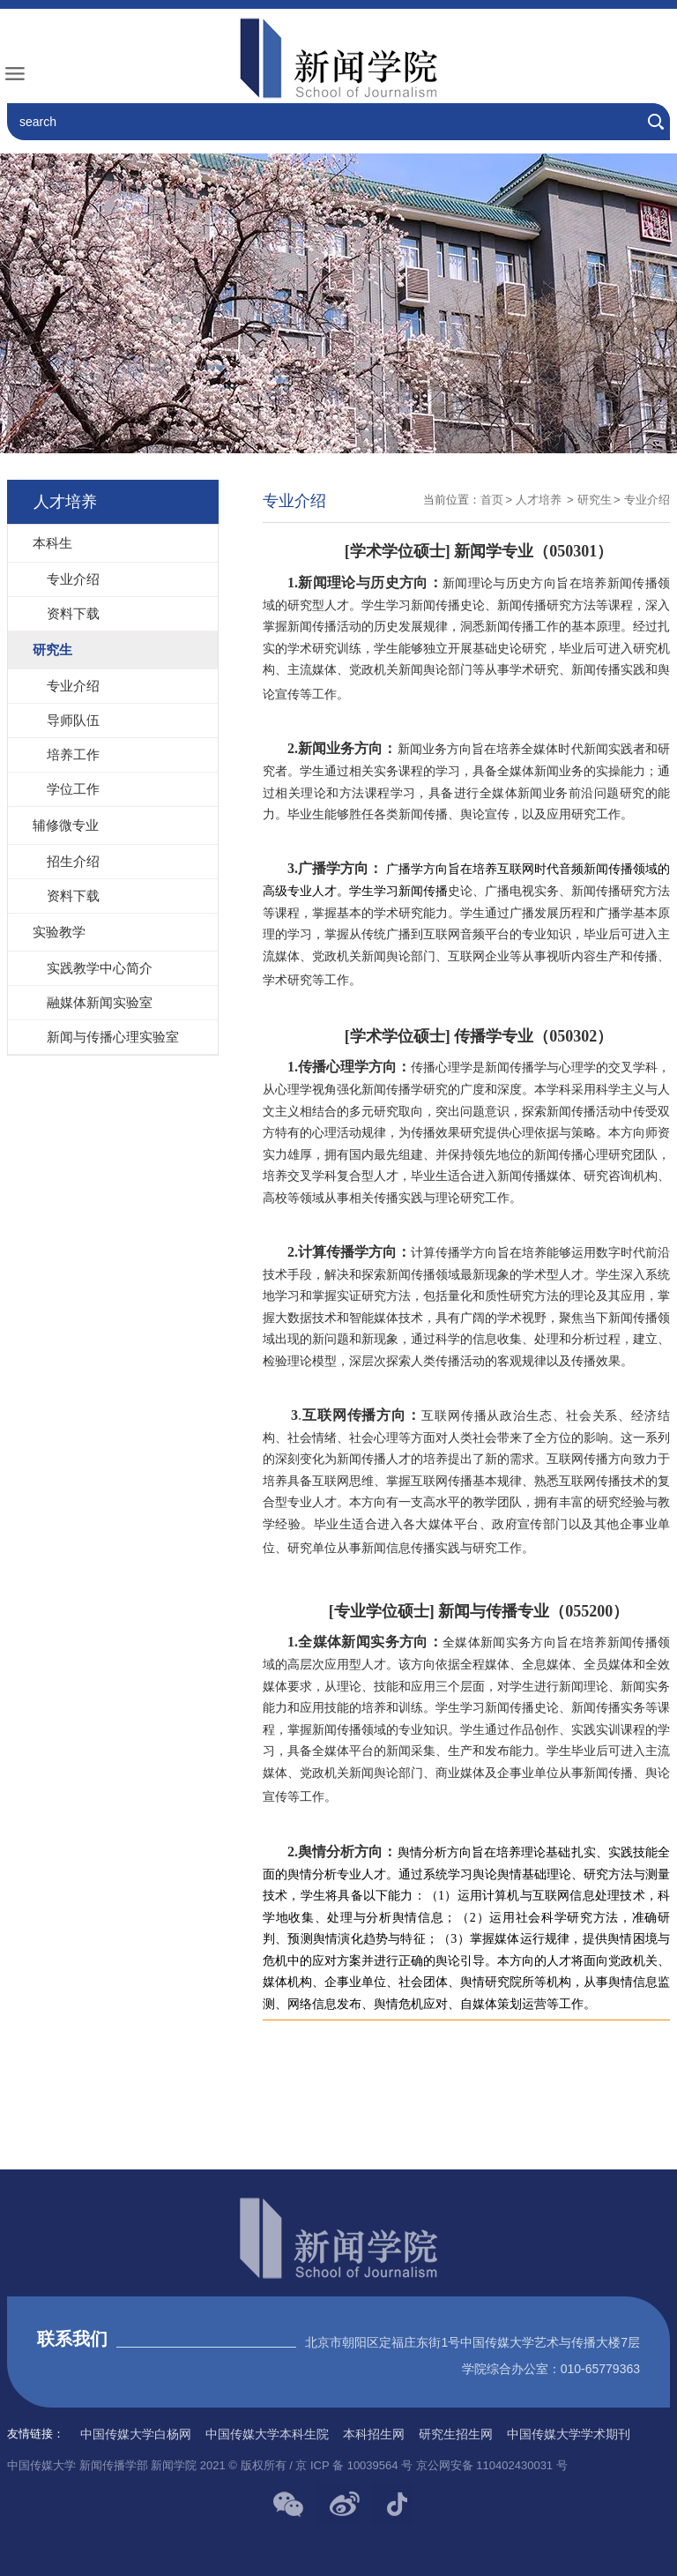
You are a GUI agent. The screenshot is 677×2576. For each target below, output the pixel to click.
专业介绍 (647, 499)
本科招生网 (374, 2434)
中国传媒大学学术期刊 (568, 2434)
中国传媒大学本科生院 (267, 2434)
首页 (491, 499)
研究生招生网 (456, 2434)
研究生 (594, 499)
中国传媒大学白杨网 (135, 2434)
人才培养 (540, 499)
